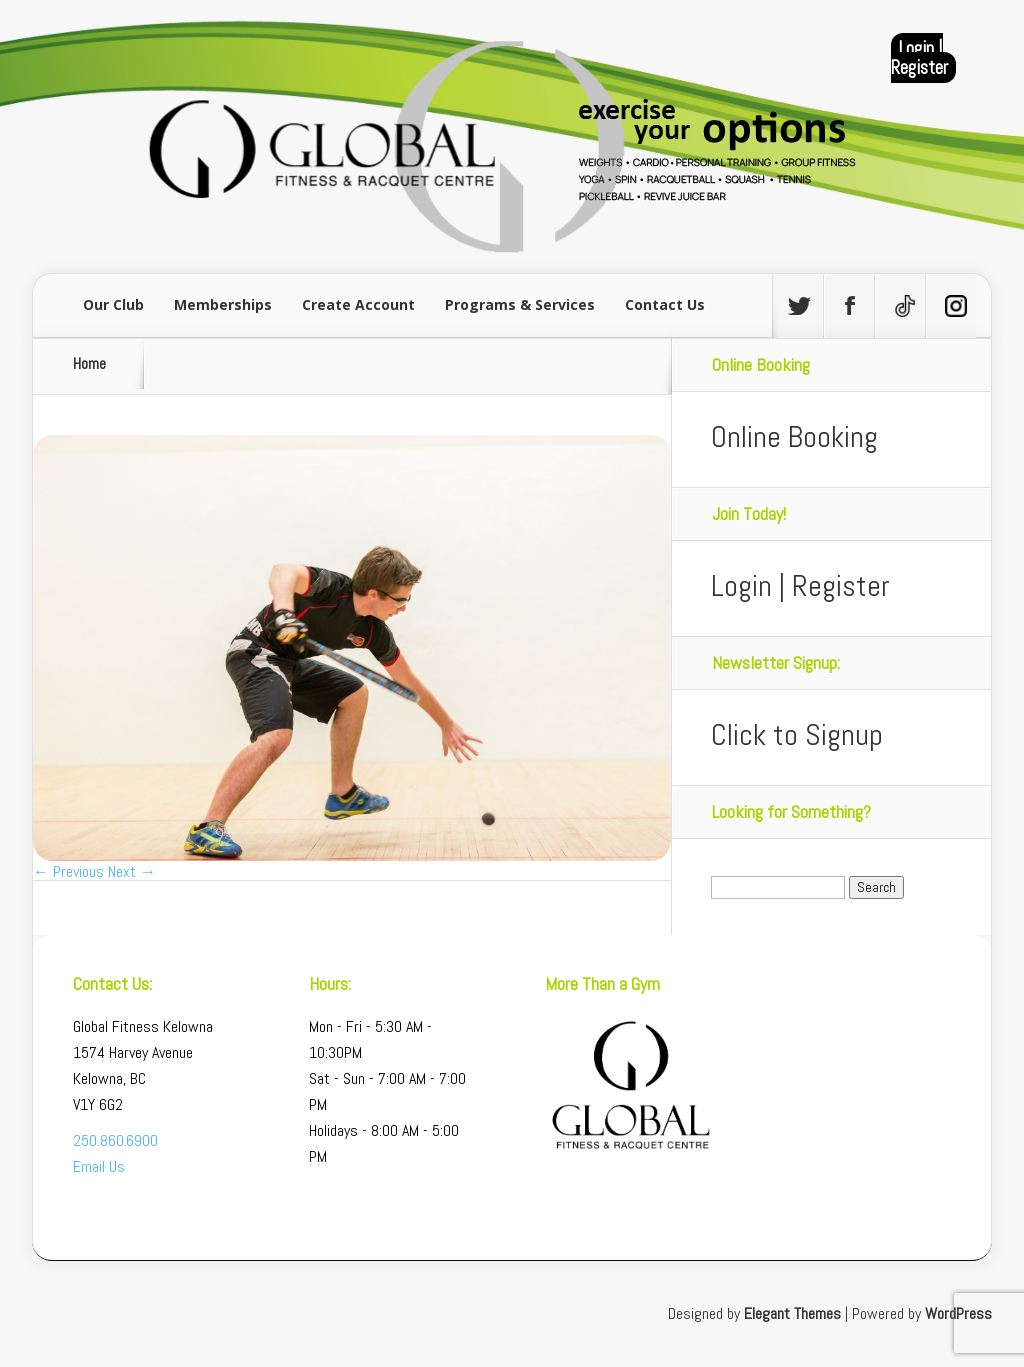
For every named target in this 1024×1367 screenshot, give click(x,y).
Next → (132, 871)
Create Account (358, 304)
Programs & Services (520, 304)
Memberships (223, 304)
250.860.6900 (115, 1140)
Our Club (113, 304)
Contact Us (665, 304)
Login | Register (919, 58)
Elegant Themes (792, 1313)
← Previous (68, 871)
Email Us (99, 1166)
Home (89, 363)
